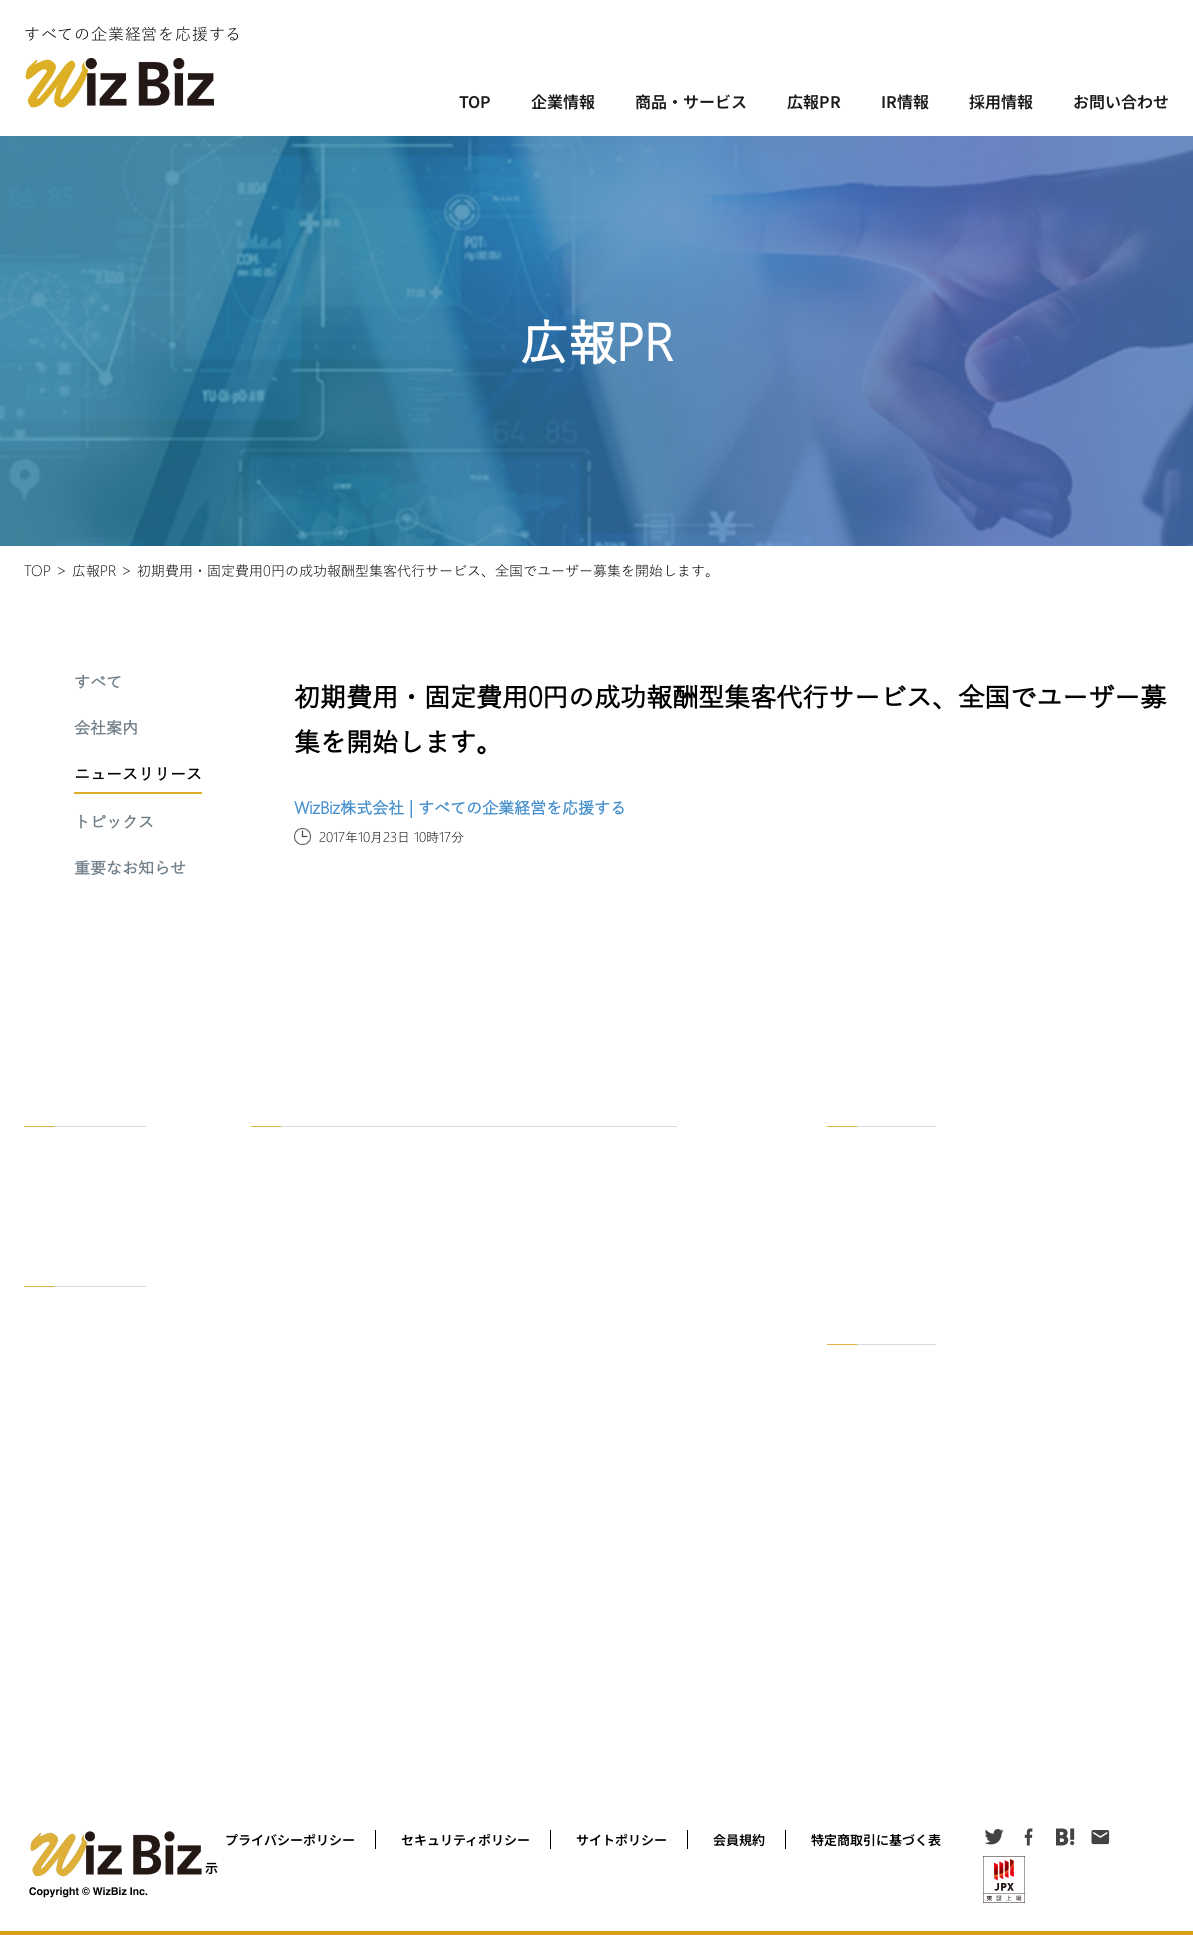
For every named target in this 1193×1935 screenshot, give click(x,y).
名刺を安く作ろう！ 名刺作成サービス (369, 1706)
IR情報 (905, 101)
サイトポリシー (621, 1839)
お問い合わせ (1121, 101)
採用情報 (1001, 101)
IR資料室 (866, 1364)
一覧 (854, 1146)
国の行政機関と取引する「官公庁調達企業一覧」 (398, 1441)
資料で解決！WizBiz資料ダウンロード (369, 1272)
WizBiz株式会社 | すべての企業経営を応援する (460, 807)
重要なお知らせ (130, 869)
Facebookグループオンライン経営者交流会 (383, 1511)
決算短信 (866, 1393)
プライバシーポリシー (290, 1839)
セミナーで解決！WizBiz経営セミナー (369, 1243)
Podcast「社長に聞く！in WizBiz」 (364, 1569)
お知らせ (866, 1538)
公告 (854, 1509)
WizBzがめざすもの (92, 1175)
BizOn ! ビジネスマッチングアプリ (360, 1185)
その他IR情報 (878, 1480)
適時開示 (866, 1422)
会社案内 (106, 729)
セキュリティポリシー (465, 1839)
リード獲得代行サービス (332, 1371)
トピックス (114, 823)
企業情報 (563, 101)
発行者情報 (872, 1451)
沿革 (51, 1204)
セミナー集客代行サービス (338, 1342)
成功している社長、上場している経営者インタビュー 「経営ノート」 (455, 1540)
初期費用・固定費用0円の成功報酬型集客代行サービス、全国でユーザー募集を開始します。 (428, 570)
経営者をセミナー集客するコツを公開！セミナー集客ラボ (422, 1598)
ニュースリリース (138, 775)
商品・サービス (691, 101)
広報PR (814, 101)
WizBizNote (299, 1735)
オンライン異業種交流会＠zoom (353, 1214)
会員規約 (739, 1839)
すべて (98, 683)
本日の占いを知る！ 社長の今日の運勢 (369, 1677)
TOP (475, 101)
